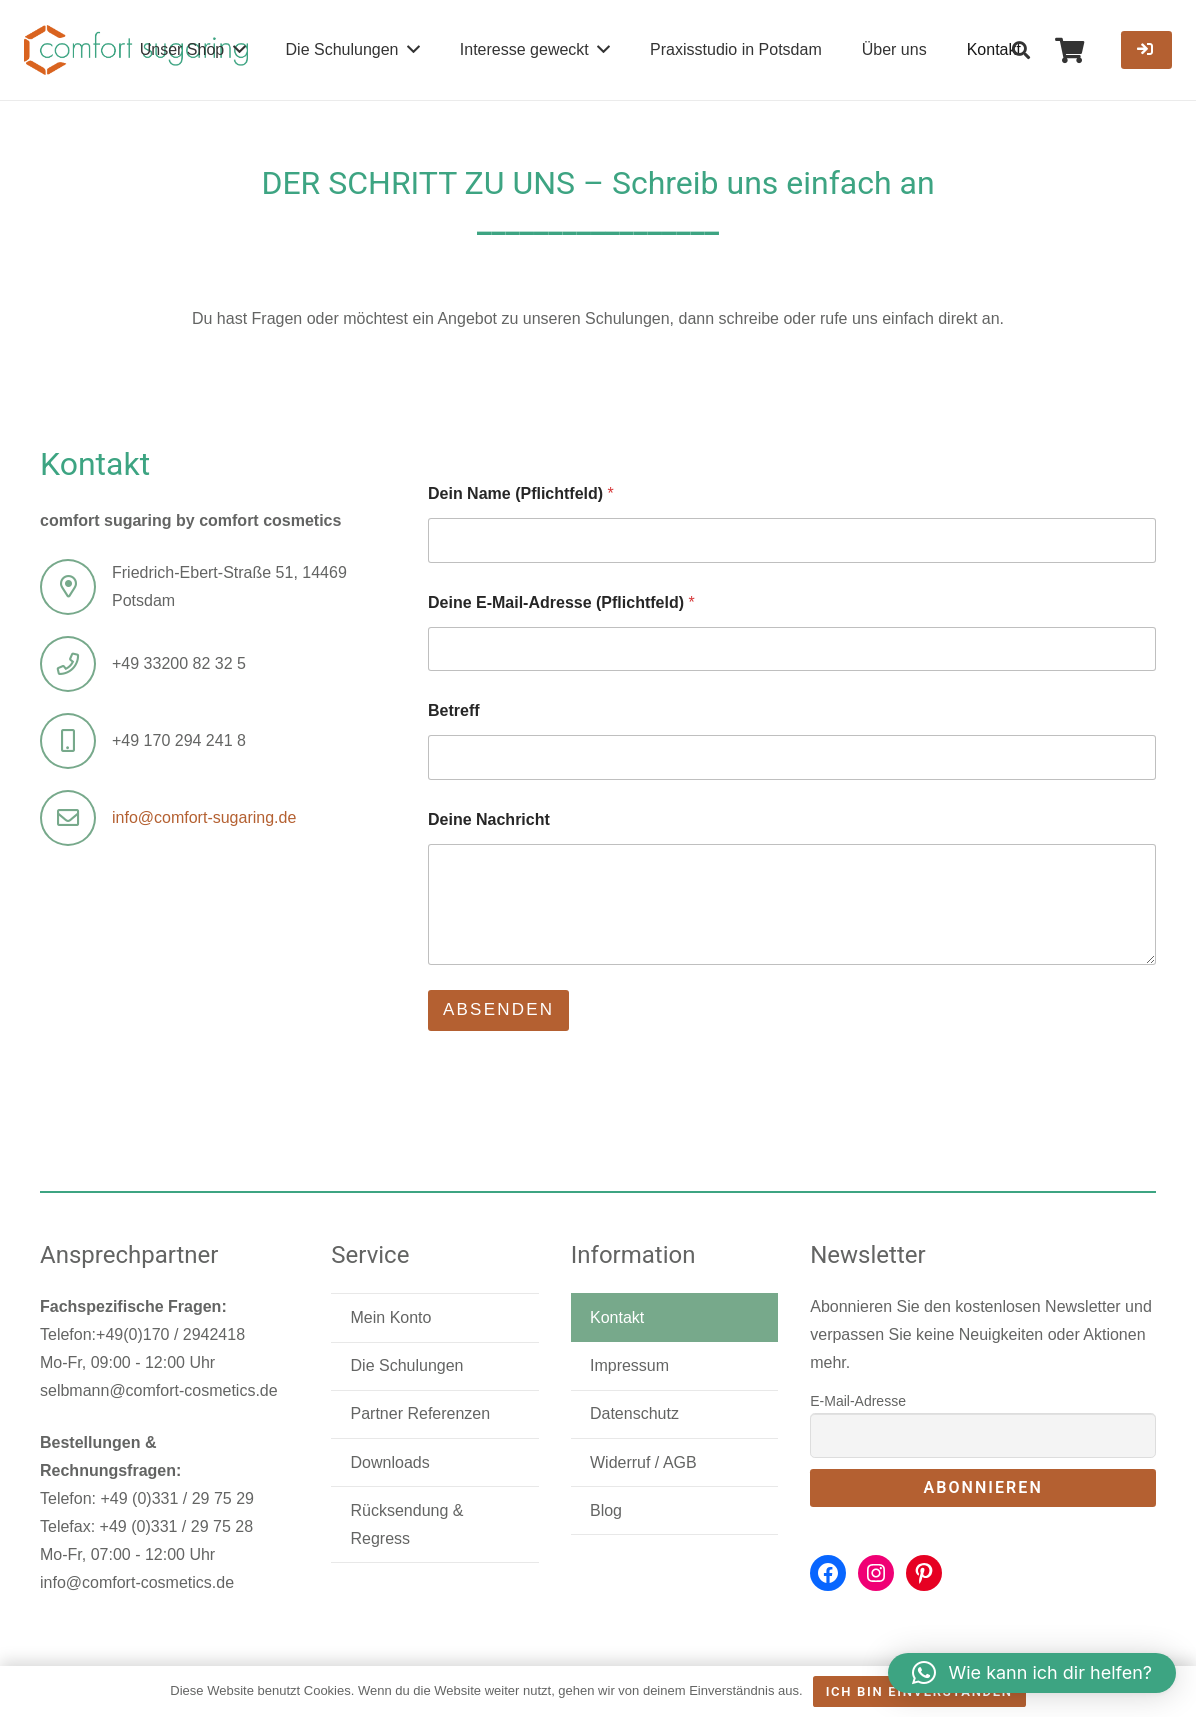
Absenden (498, 1009)
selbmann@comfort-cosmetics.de (159, 1390)
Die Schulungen (407, 1365)
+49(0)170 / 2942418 (170, 1334)
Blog (606, 1510)
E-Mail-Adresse (858, 1401)
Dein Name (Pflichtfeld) (521, 493)
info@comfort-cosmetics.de (137, 1582)
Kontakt (617, 1317)
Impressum (629, 1365)
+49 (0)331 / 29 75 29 (176, 1498)
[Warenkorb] (1069, 50)
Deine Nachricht (489, 819)
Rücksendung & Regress (407, 1524)
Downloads (390, 1462)
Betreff (454, 710)
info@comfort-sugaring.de (204, 817)
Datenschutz (634, 1413)
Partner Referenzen (421, 1413)
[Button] (1146, 50)
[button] (1022, 50)
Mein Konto (391, 1317)
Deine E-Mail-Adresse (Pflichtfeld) (561, 602)
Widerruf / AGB (643, 1462)
